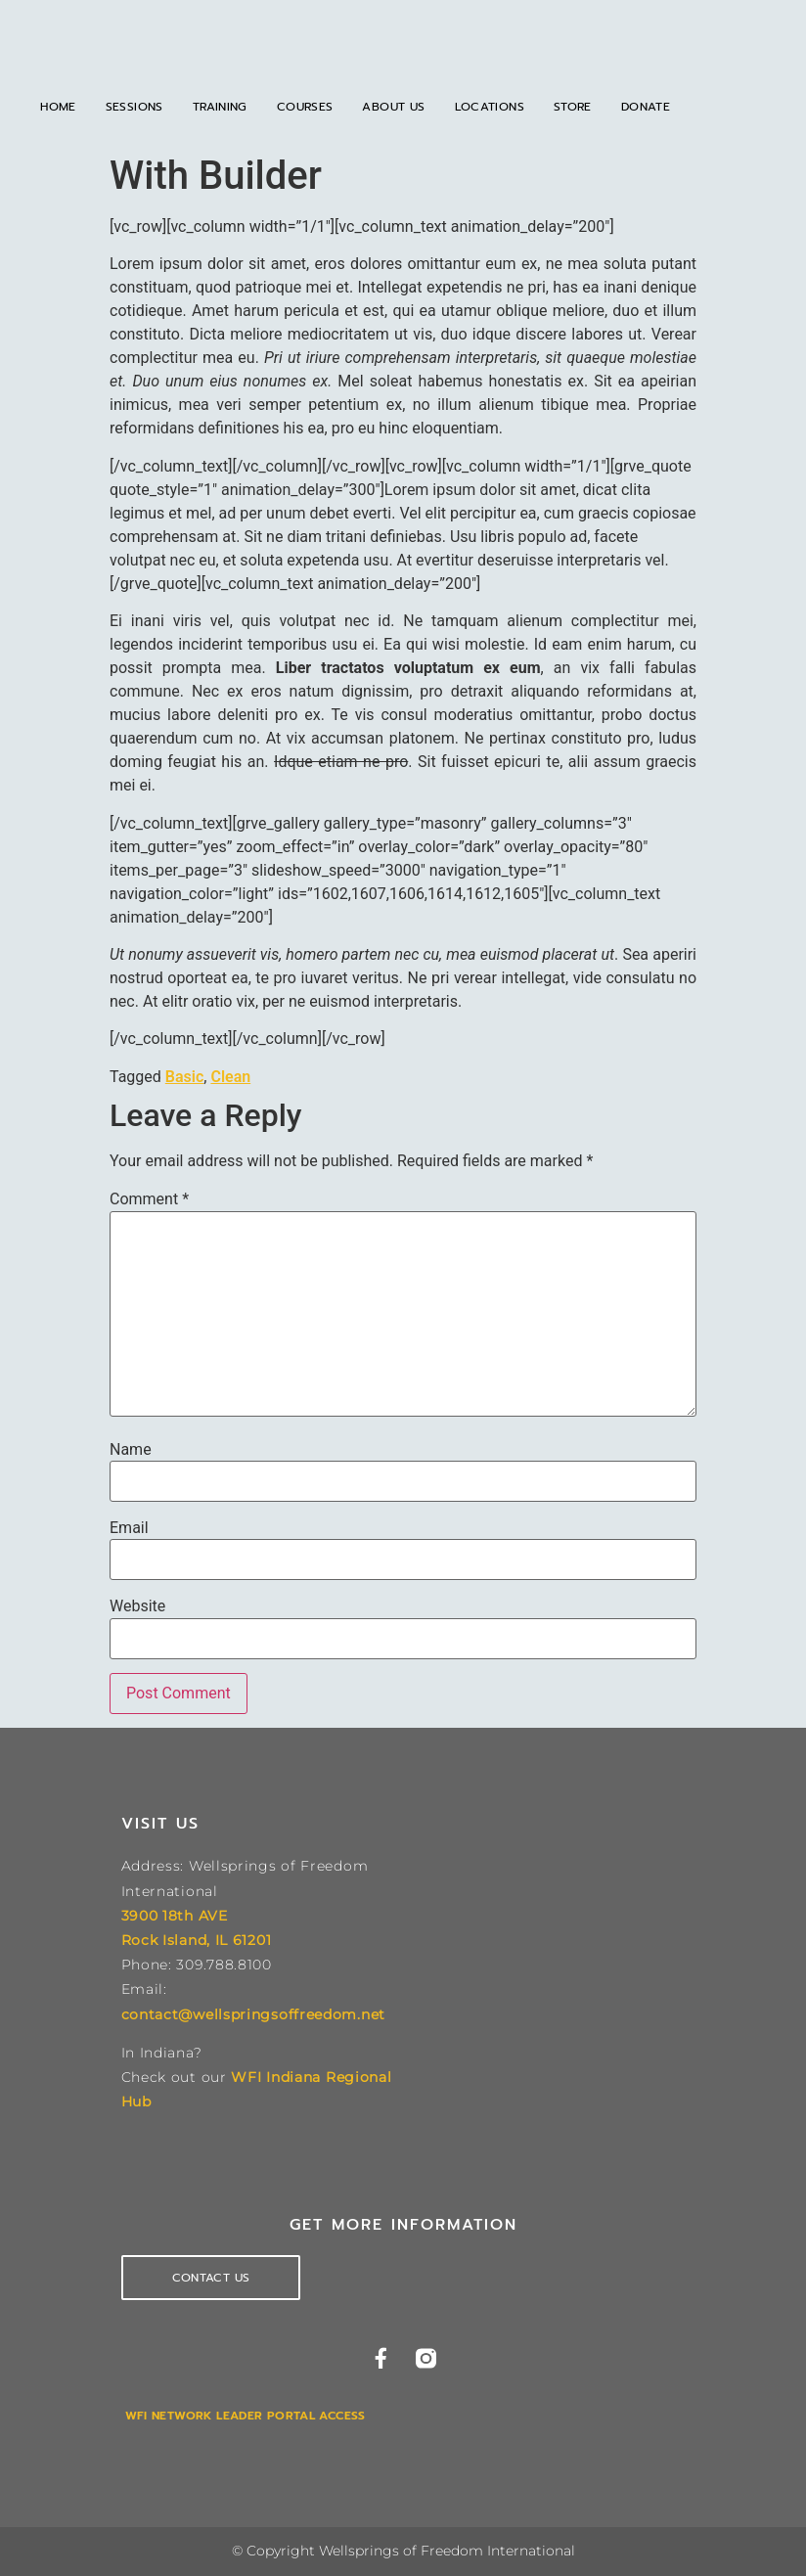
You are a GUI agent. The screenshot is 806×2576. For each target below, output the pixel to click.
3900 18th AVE (174, 1915)
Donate (645, 106)
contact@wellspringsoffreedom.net (253, 2014)
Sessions (134, 106)
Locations (489, 106)
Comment (149, 1199)
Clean (230, 1076)
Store (573, 106)
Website (137, 1606)
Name (131, 1450)
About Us (393, 106)
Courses (305, 106)
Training (220, 106)
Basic (184, 1076)
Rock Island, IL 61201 (196, 1940)
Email (129, 1528)
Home (58, 106)
